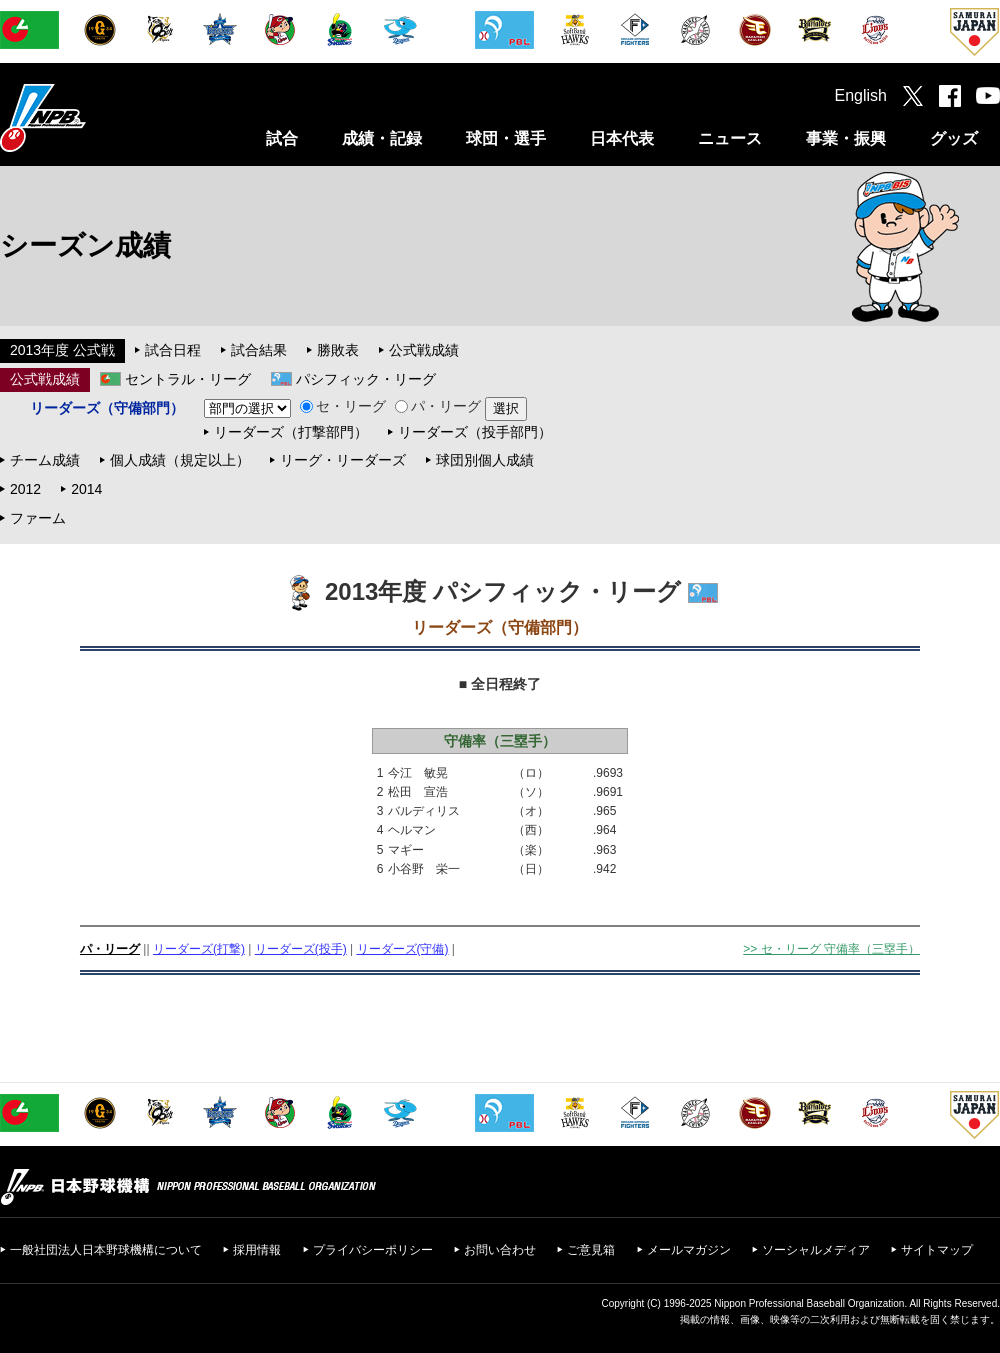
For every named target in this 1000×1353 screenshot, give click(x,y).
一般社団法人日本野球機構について (106, 1250)
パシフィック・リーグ (366, 379)
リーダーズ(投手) (301, 949)
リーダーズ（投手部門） (475, 432)
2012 (25, 489)
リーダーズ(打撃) (199, 949)
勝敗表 (338, 350)
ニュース (730, 138)
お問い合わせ (500, 1250)
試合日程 (173, 350)
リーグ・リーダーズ (343, 460)
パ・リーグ (438, 406)
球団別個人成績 (485, 460)
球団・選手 (506, 138)
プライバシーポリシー (373, 1250)
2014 (86, 489)
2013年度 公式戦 (62, 350)
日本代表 (622, 138)
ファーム (38, 518)
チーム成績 (45, 460)
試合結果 (259, 350)
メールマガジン (689, 1250)
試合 (282, 138)
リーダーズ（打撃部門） (291, 432)
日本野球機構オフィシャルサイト (93, 117)
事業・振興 (846, 138)
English (861, 95)
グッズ (954, 138)
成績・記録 (382, 138)
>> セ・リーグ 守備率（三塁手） (831, 949)
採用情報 (257, 1250)
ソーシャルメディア (816, 1250)
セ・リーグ (343, 406)
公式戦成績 (424, 350)
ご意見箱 (591, 1250)
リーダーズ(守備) (403, 949)
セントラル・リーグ (188, 379)
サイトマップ (937, 1250)
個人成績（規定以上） (180, 460)
